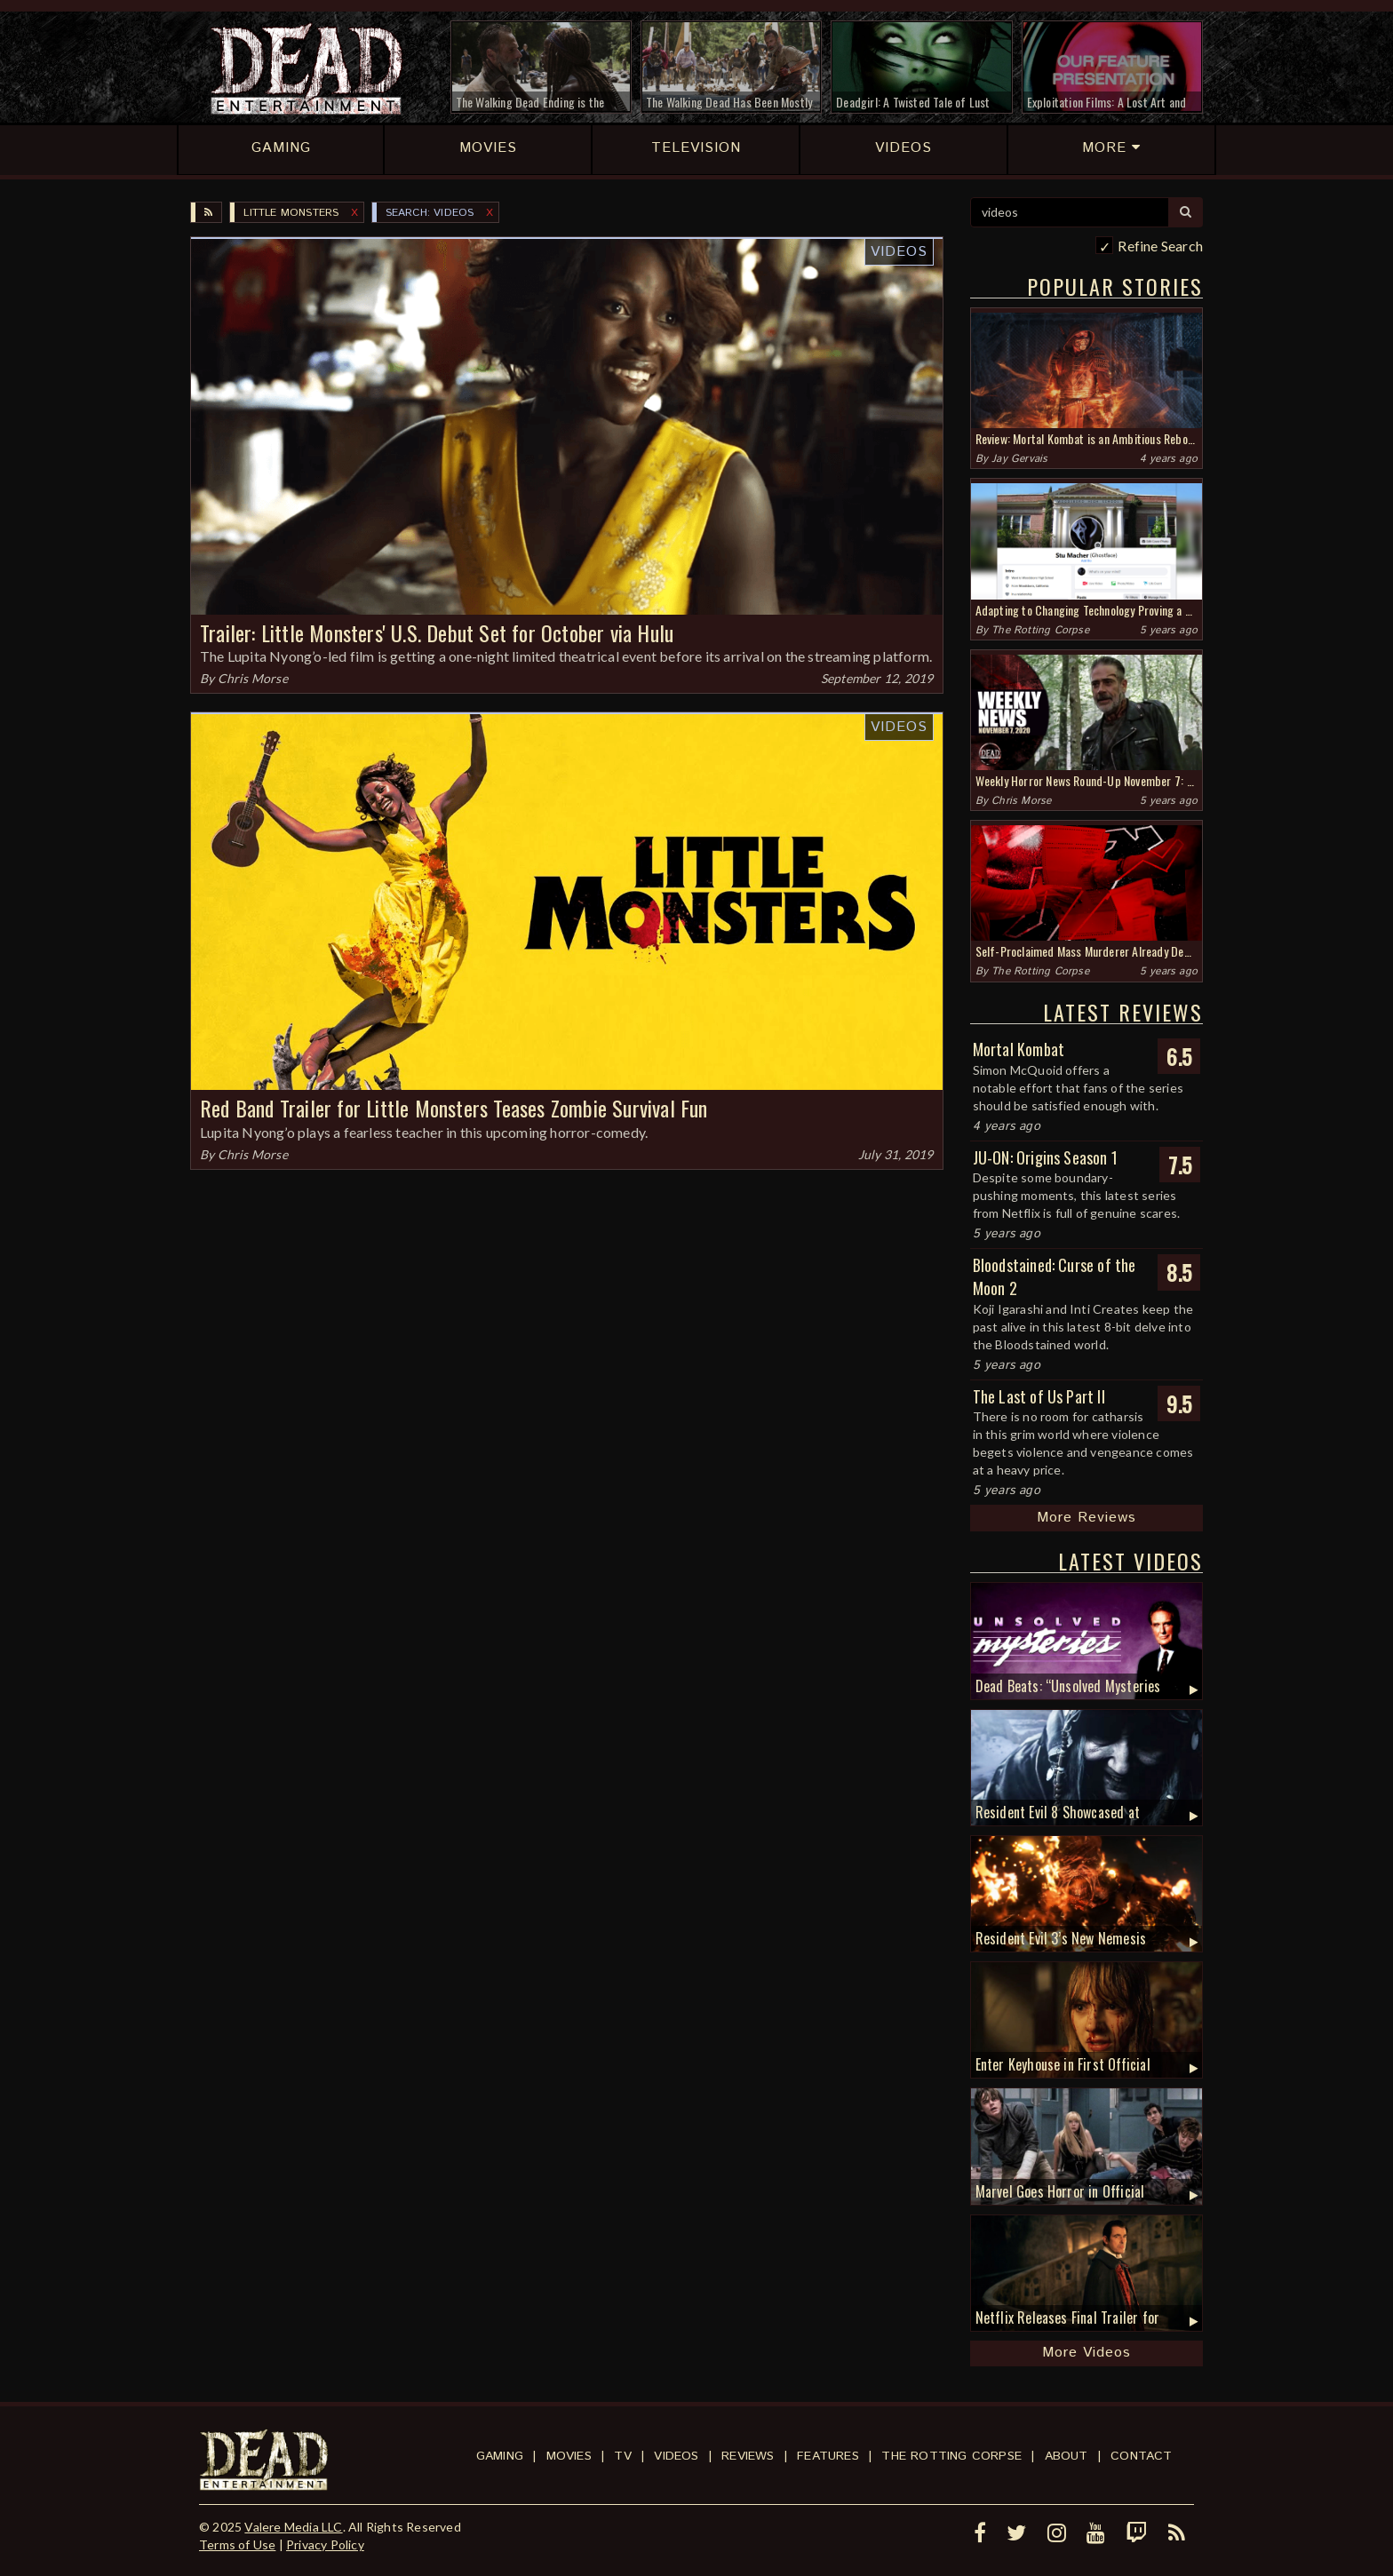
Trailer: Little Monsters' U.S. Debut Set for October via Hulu (436, 632)
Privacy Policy (325, 2544)
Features (828, 2456)
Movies (569, 2456)
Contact (1141, 2456)
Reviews (747, 2456)
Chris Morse (253, 678)
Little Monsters (290, 212)
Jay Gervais (1019, 458)
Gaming (499, 2456)
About (1066, 2456)
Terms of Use (237, 2544)
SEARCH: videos (430, 212)
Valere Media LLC (293, 2526)
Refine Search (1160, 245)
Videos (899, 252)
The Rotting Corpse (1040, 630)
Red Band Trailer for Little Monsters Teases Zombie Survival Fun (454, 1108)
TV (622, 2456)
